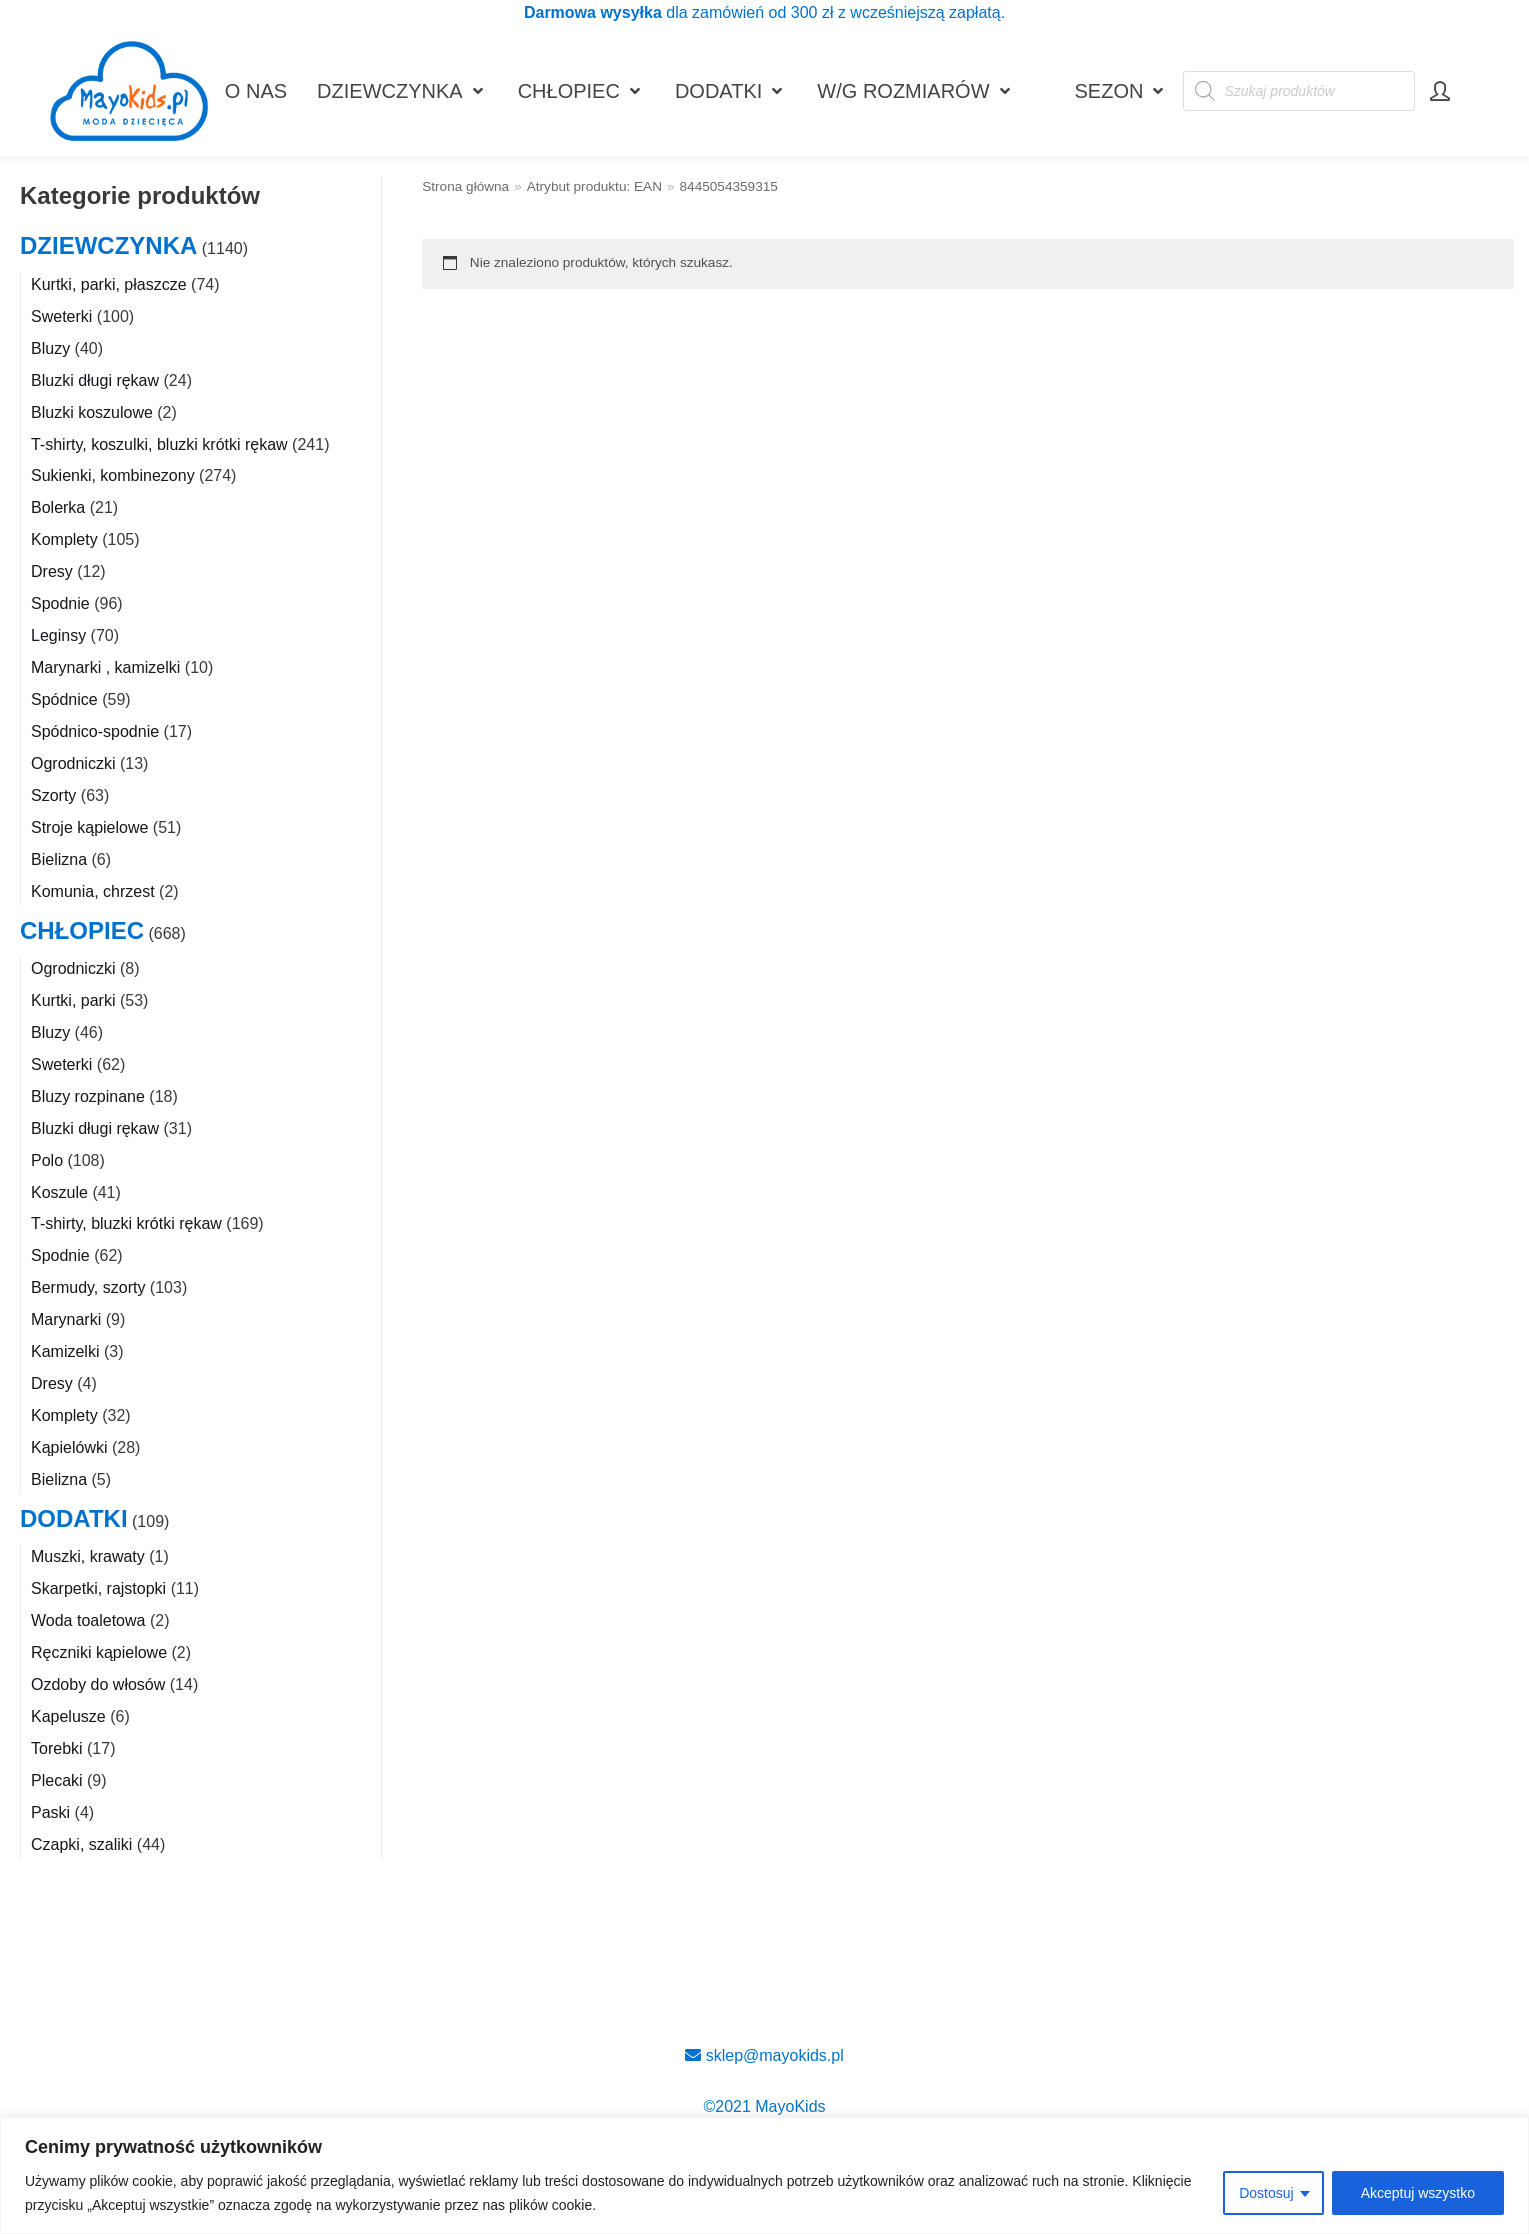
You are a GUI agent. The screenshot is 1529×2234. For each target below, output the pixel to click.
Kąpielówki (69, 1447)
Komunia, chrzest (93, 891)
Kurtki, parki (73, 1000)
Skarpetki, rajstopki (98, 1588)
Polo (47, 1160)
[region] (764, 2175)
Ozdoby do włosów (98, 1684)
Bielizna (59, 859)
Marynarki (66, 1319)
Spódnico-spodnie (95, 731)
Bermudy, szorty (88, 1287)
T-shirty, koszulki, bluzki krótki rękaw (159, 444)
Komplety (64, 539)
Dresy (52, 571)
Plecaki (57, 1780)
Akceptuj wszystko (1418, 2193)
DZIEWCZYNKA (108, 245)
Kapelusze (68, 1716)
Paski (50, 1812)
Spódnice (64, 699)
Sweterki (61, 316)
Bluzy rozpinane (88, 1096)
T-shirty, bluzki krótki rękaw (126, 1223)
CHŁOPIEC (82, 930)
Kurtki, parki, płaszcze (109, 284)
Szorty (53, 795)
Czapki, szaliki (81, 1844)
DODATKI (74, 1518)
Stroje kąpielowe (89, 827)
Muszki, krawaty (88, 1556)
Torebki (57, 1748)
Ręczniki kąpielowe (99, 1652)
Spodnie (60, 603)
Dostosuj (1266, 2193)
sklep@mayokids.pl (764, 2055)
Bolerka (58, 507)
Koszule (59, 1192)
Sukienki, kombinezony (113, 475)
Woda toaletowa (88, 1620)
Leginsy (58, 635)
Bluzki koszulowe (92, 412)
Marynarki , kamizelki (105, 667)
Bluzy (50, 348)
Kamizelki (65, 1351)
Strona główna (465, 186)
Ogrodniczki (73, 763)
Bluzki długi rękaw (95, 380)
